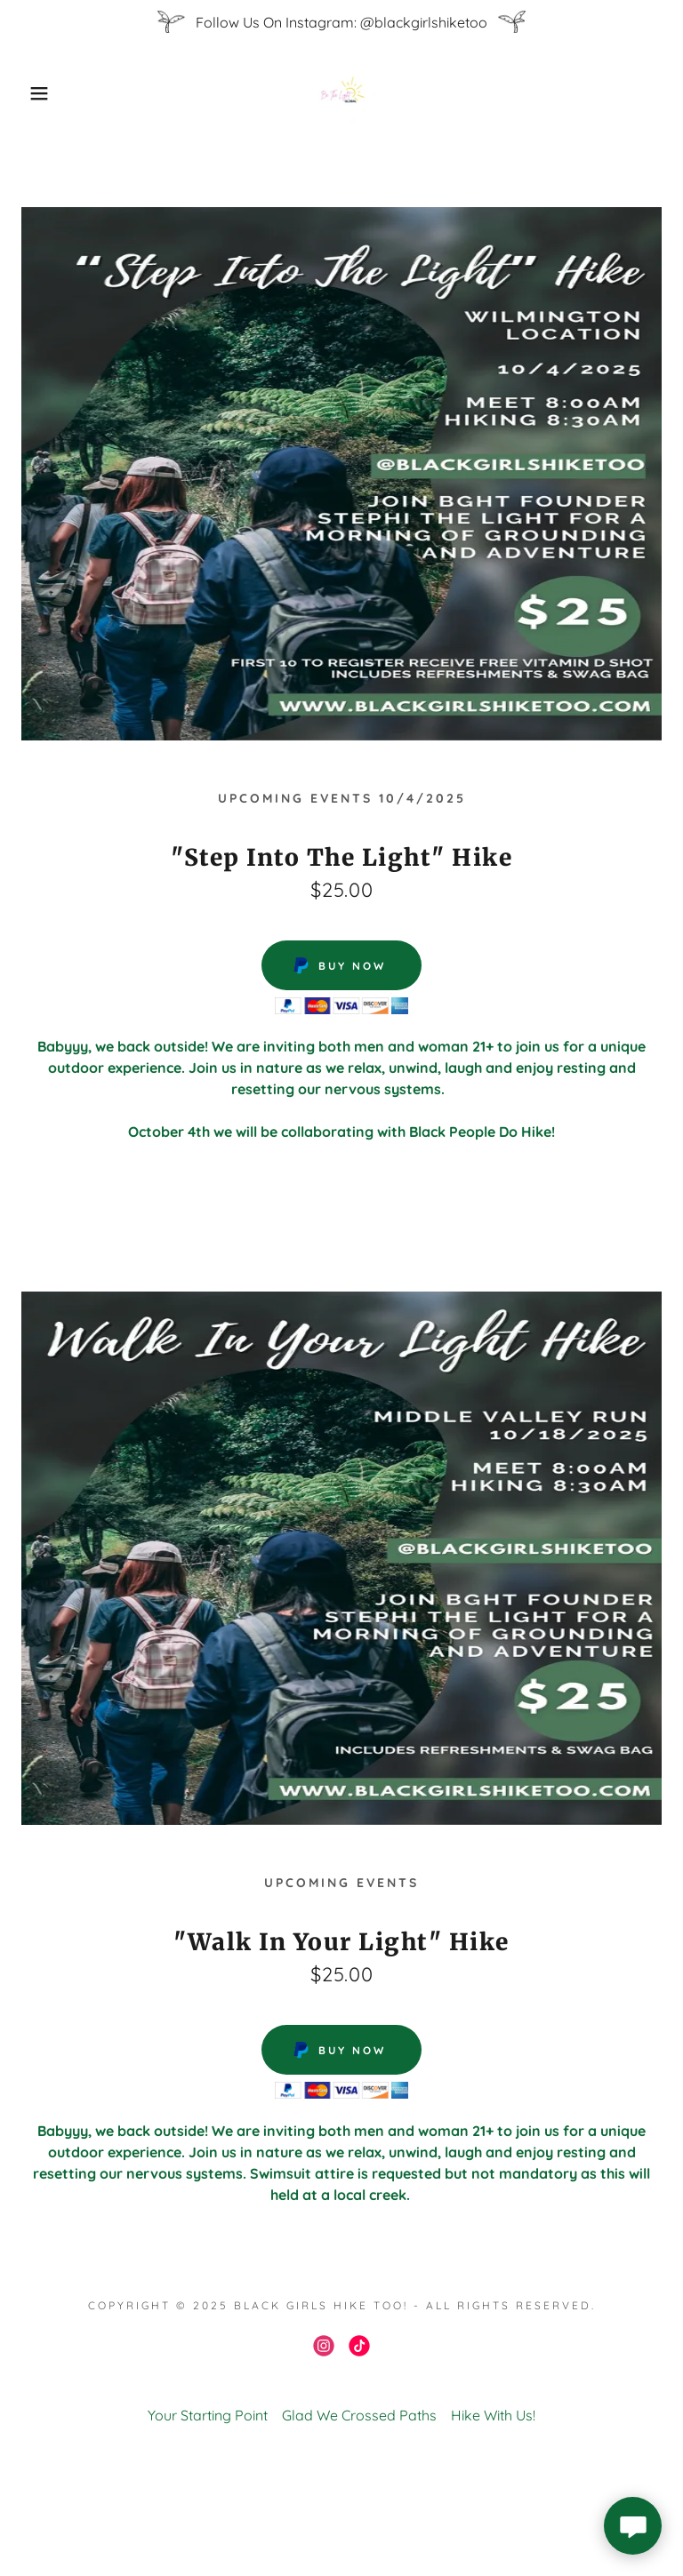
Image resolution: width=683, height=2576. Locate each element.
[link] (341, 93)
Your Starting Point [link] (208, 2415)
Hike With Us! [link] (493, 2415)
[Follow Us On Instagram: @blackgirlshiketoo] (341, 21)
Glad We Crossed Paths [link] (359, 2415)
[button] (34, 93)
